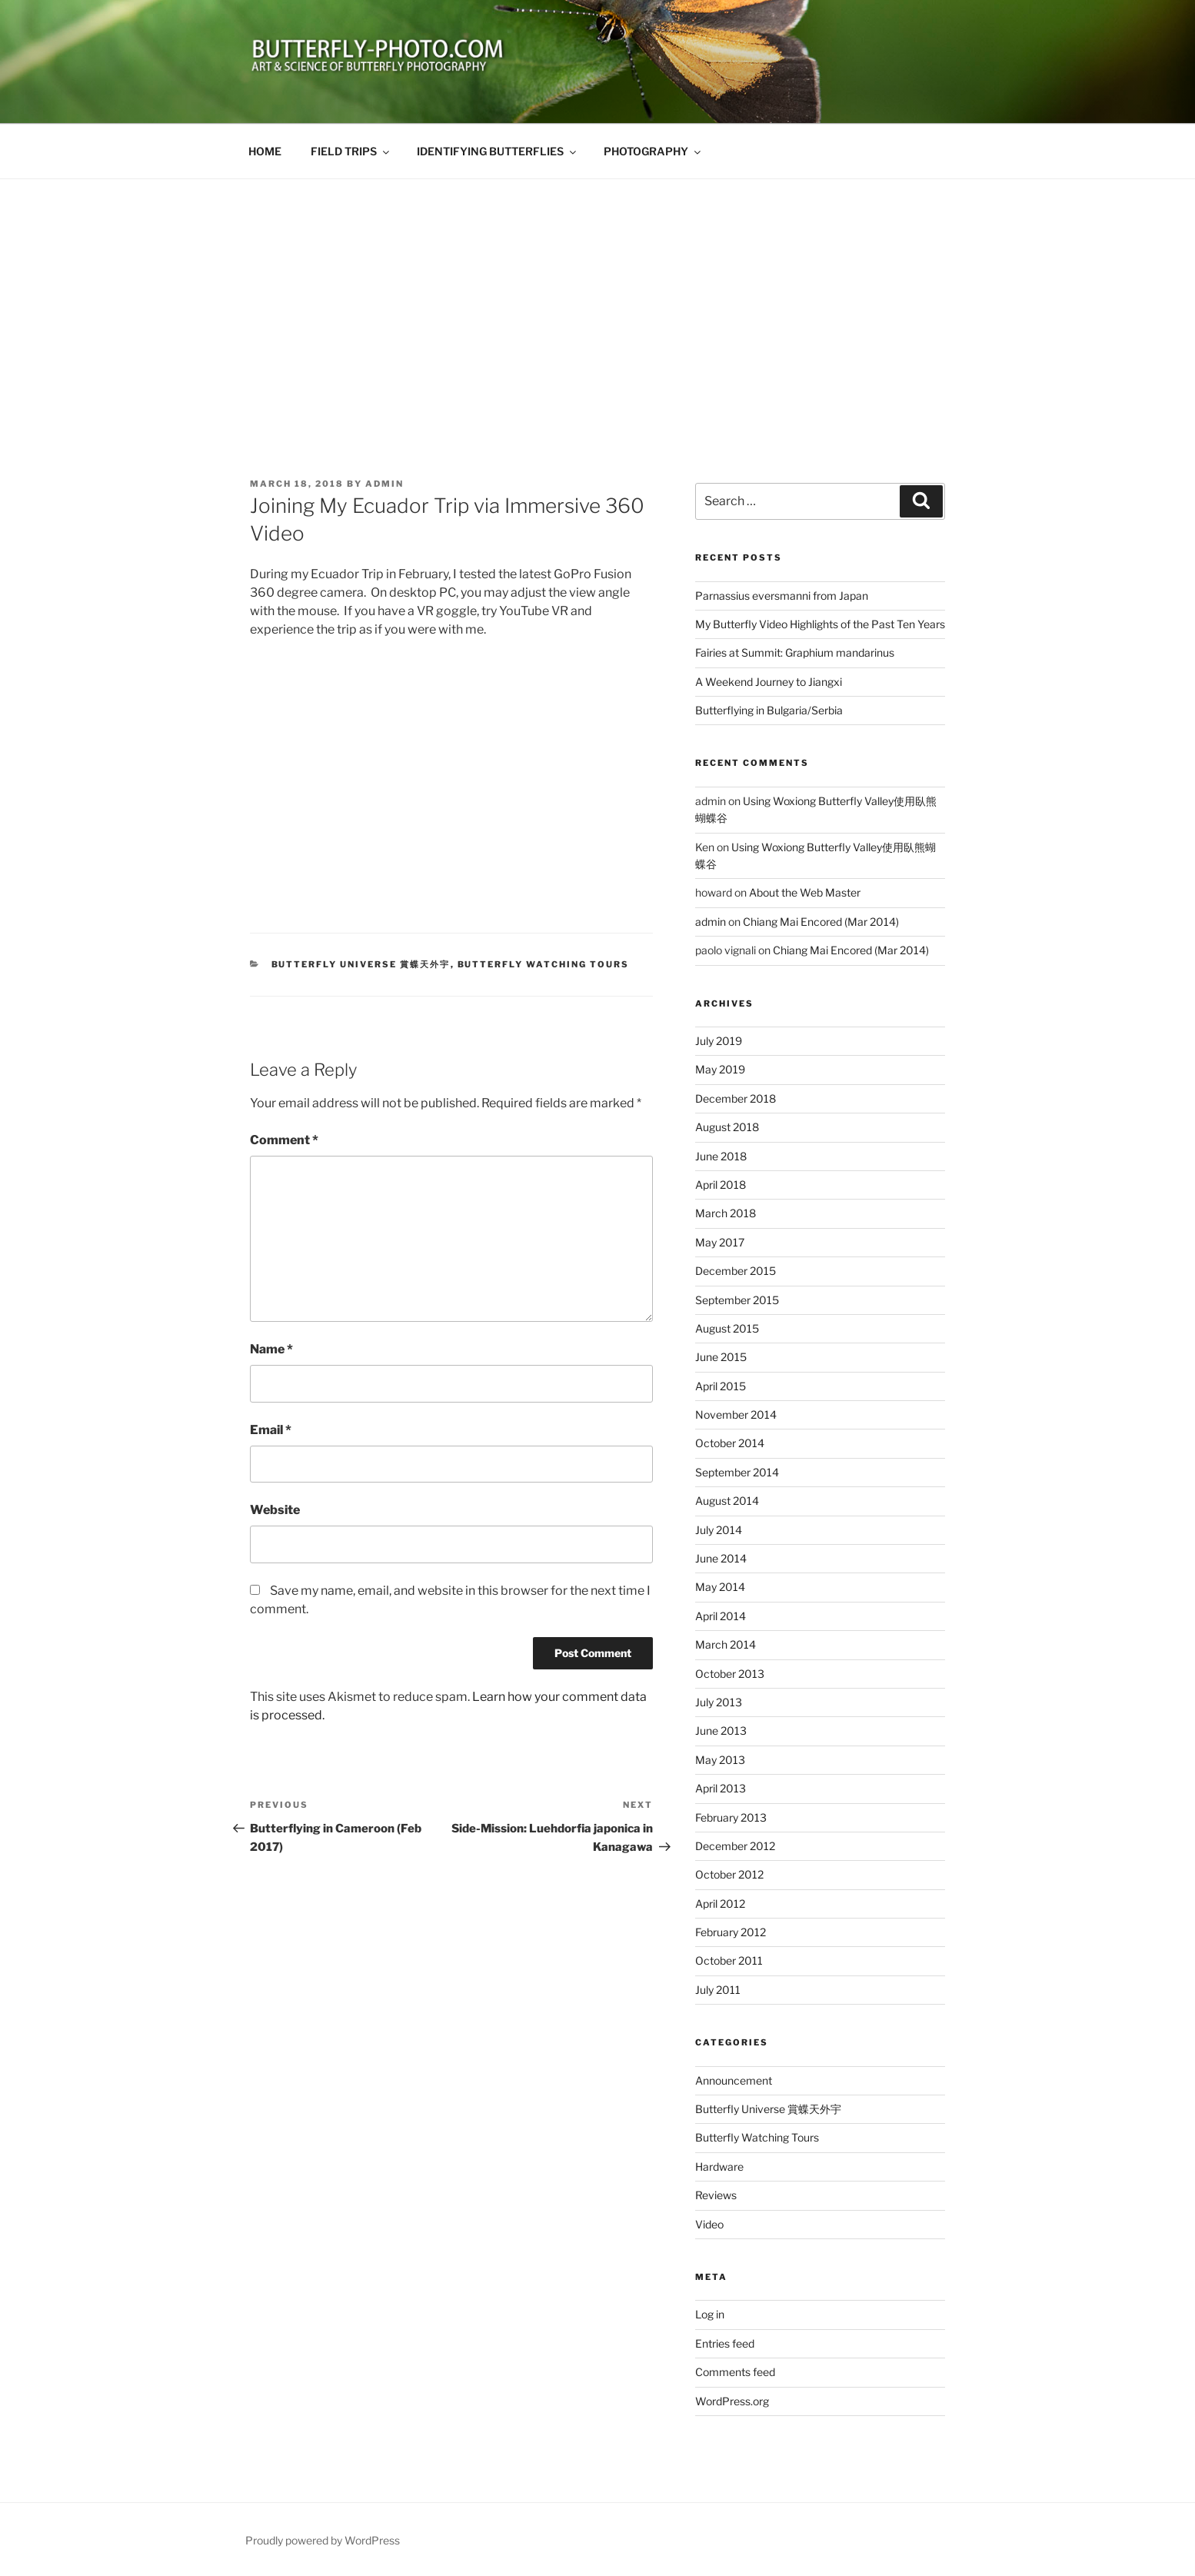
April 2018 (720, 1184)
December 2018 (735, 1098)
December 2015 (735, 1270)
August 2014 (727, 1500)
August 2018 (727, 1126)
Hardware (719, 2166)
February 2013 (731, 1817)
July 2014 (718, 1529)
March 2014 (725, 1644)
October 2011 (729, 1960)
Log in (709, 2314)
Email (270, 1430)
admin (384, 483)
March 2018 (725, 1213)
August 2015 (727, 1328)
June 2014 (721, 1558)
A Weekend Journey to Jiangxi (768, 681)
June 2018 (721, 1156)
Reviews (716, 2195)
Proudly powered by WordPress (322, 2540)
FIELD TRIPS (351, 151)
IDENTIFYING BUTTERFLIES (497, 151)
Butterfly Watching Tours (544, 964)
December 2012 (735, 1845)
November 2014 (736, 1414)
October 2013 (729, 1673)
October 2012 (729, 1874)
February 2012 (730, 1932)
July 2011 (718, 1989)
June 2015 (721, 1356)
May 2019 (720, 1069)
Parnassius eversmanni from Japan (781, 595)
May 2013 (720, 1759)
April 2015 (720, 1386)
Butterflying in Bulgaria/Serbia (769, 710)
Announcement (733, 2080)
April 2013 (720, 1788)
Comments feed (735, 2371)
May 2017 (719, 1242)
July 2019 (718, 1040)
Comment (284, 1140)
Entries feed (724, 2343)
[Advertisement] (597, 294)
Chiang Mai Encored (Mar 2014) (821, 921)
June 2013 (721, 1730)
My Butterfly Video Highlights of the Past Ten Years (820, 624)
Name (271, 1349)
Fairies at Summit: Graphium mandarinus (794, 652)
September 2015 (737, 1299)
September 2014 (737, 1472)
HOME (264, 151)
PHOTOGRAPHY (653, 151)
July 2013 (718, 1702)
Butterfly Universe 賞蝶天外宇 (361, 964)
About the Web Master (804, 892)
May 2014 (720, 1586)
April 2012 (720, 1903)
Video (709, 2224)
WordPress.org (732, 2401)
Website (275, 1510)
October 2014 (729, 1442)
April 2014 (720, 1615)
